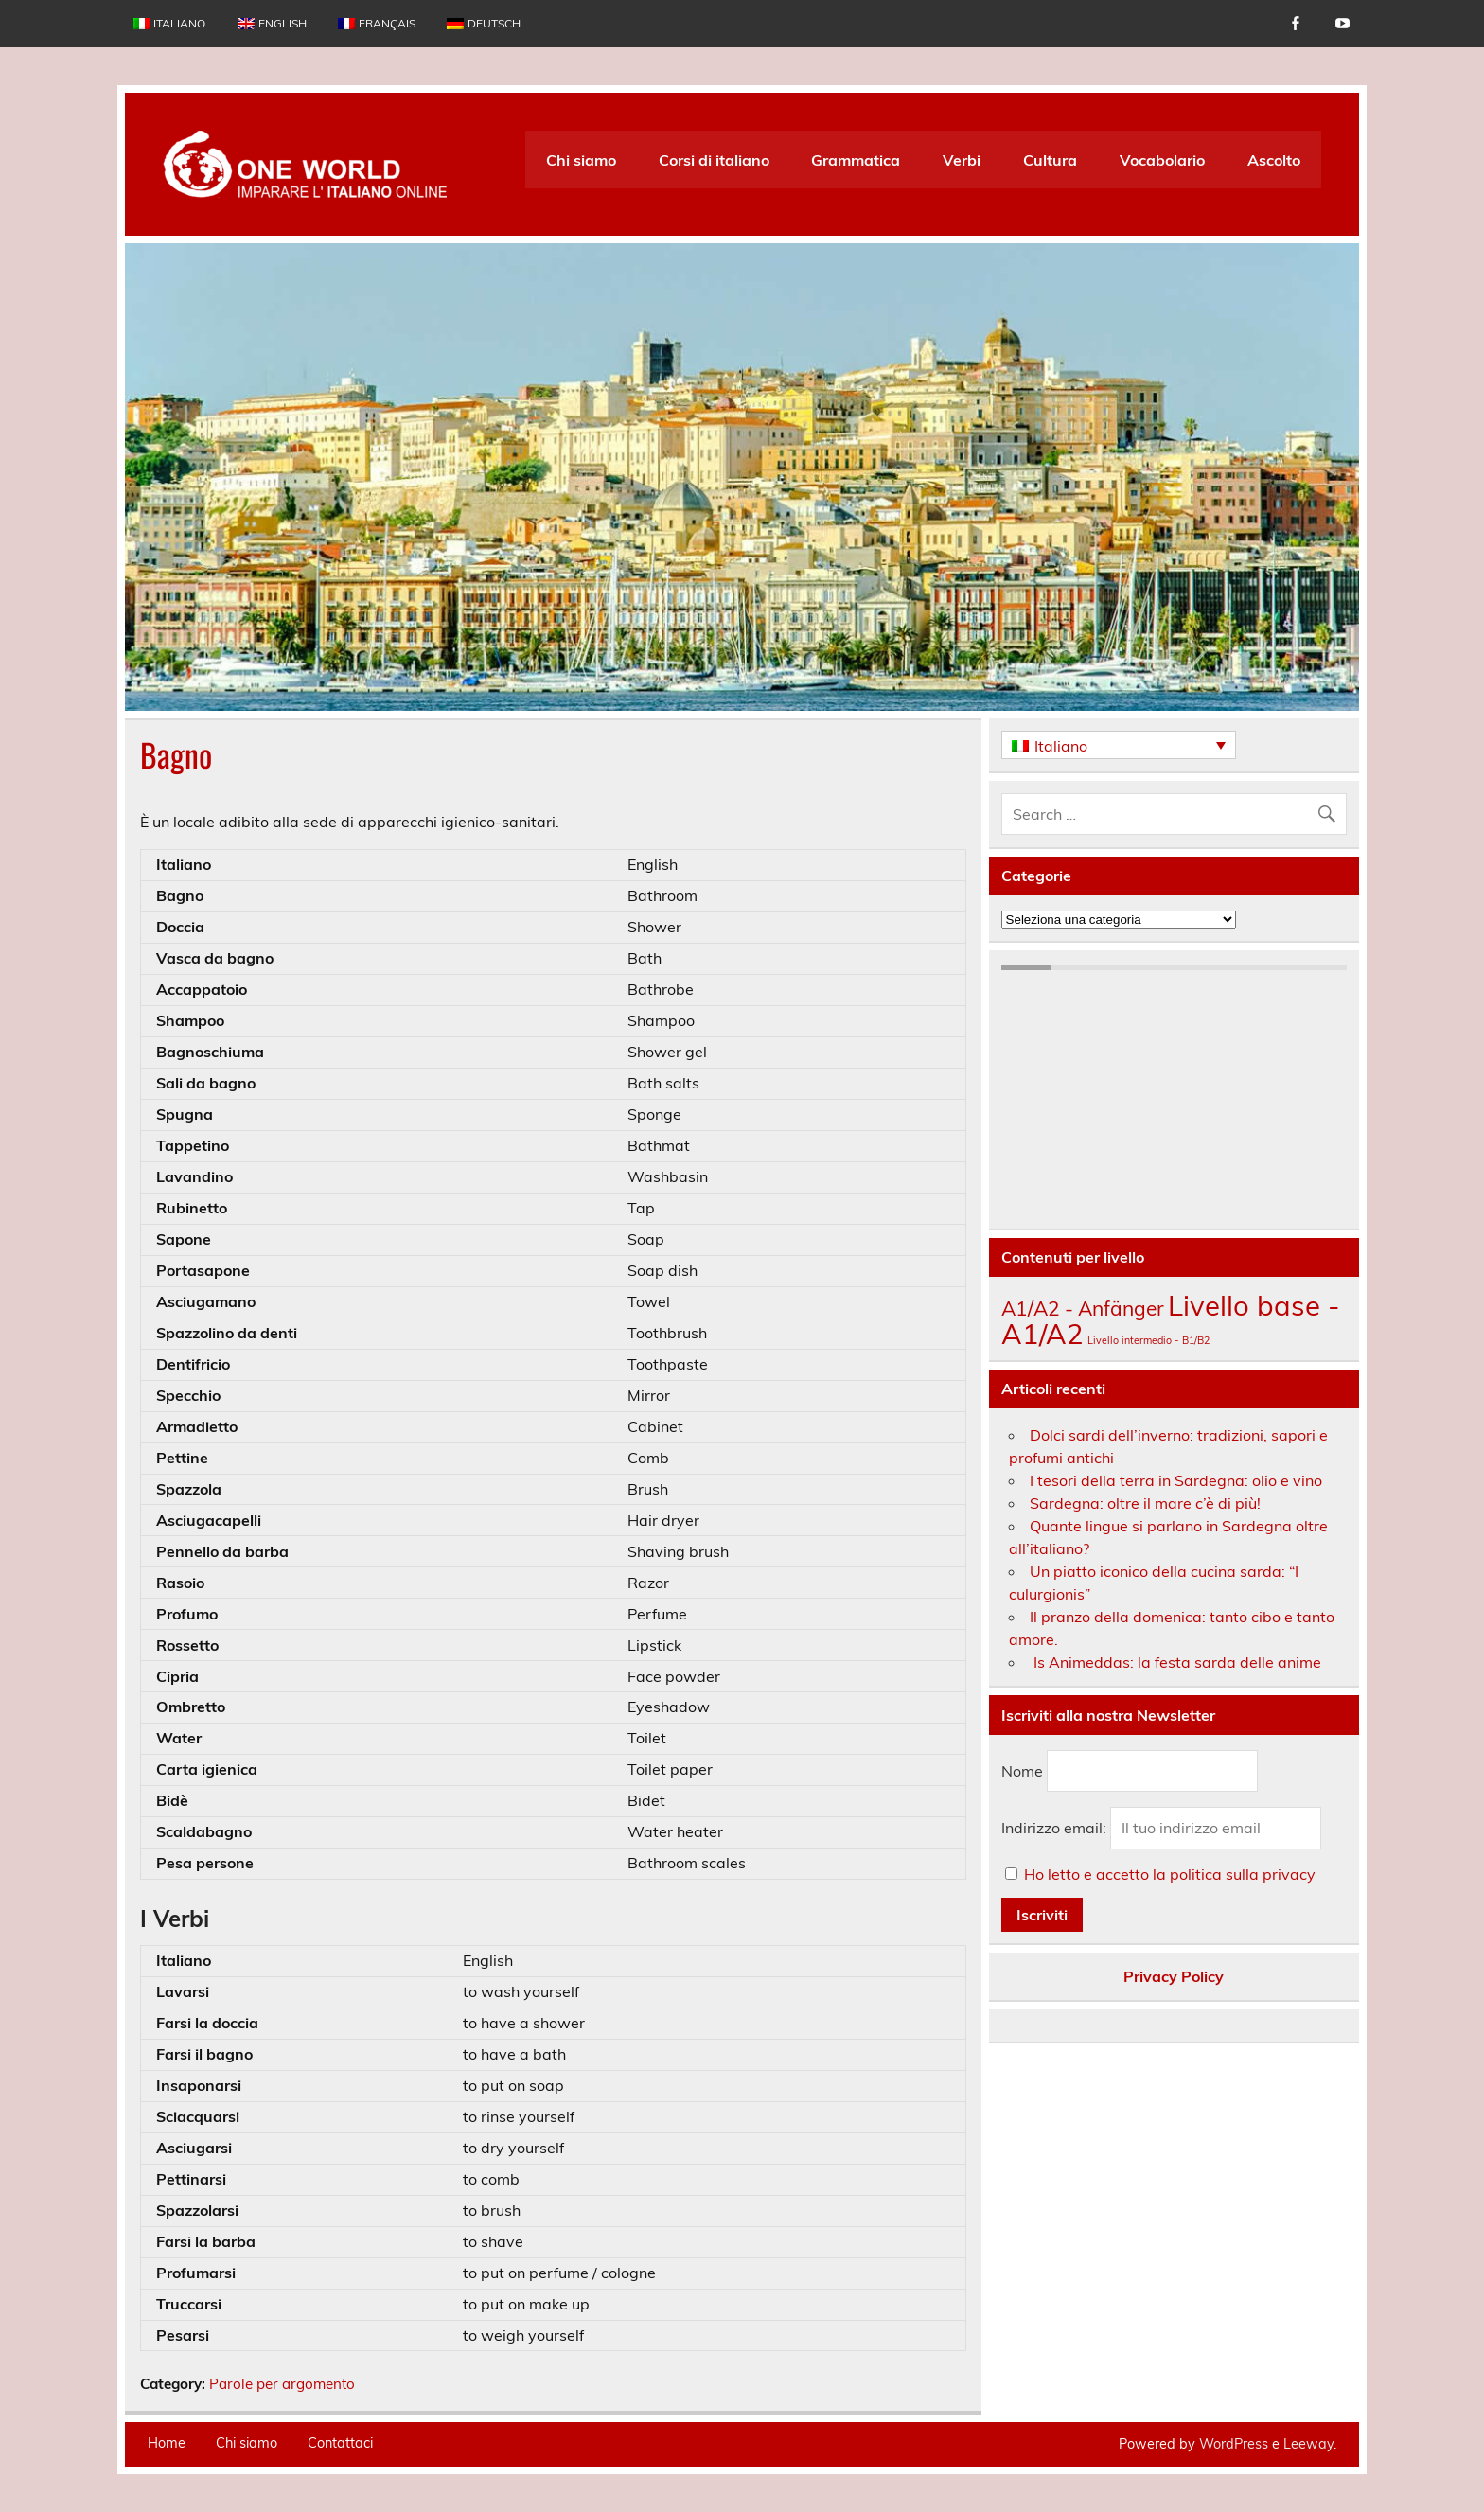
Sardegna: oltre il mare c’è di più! (1145, 1503)
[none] (1118, 745)
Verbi (961, 159)
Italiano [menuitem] (1060, 745)
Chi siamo (581, 159)
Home (167, 2443)
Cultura (1050, 159)
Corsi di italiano (714, 159)
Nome (1022, 1770)
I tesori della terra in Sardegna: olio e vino (1176, 1480)
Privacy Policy (1173, 1976)
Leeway (1308, 2443)
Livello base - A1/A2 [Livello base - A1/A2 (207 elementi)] (1170, 1319)
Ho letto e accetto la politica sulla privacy (1170, 1874)
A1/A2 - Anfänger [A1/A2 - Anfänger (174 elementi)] (1082, 1308)
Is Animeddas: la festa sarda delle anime (1175, 1662)
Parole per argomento (282, 2384)
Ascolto (1273, 159)
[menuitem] (169, 23)
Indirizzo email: (1055, 1827)
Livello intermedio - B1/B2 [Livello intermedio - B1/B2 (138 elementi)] (1148, 1340)
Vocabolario (1162, 159)
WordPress (1233, 2443)
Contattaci (340, 2443)
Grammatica (855, 159)
